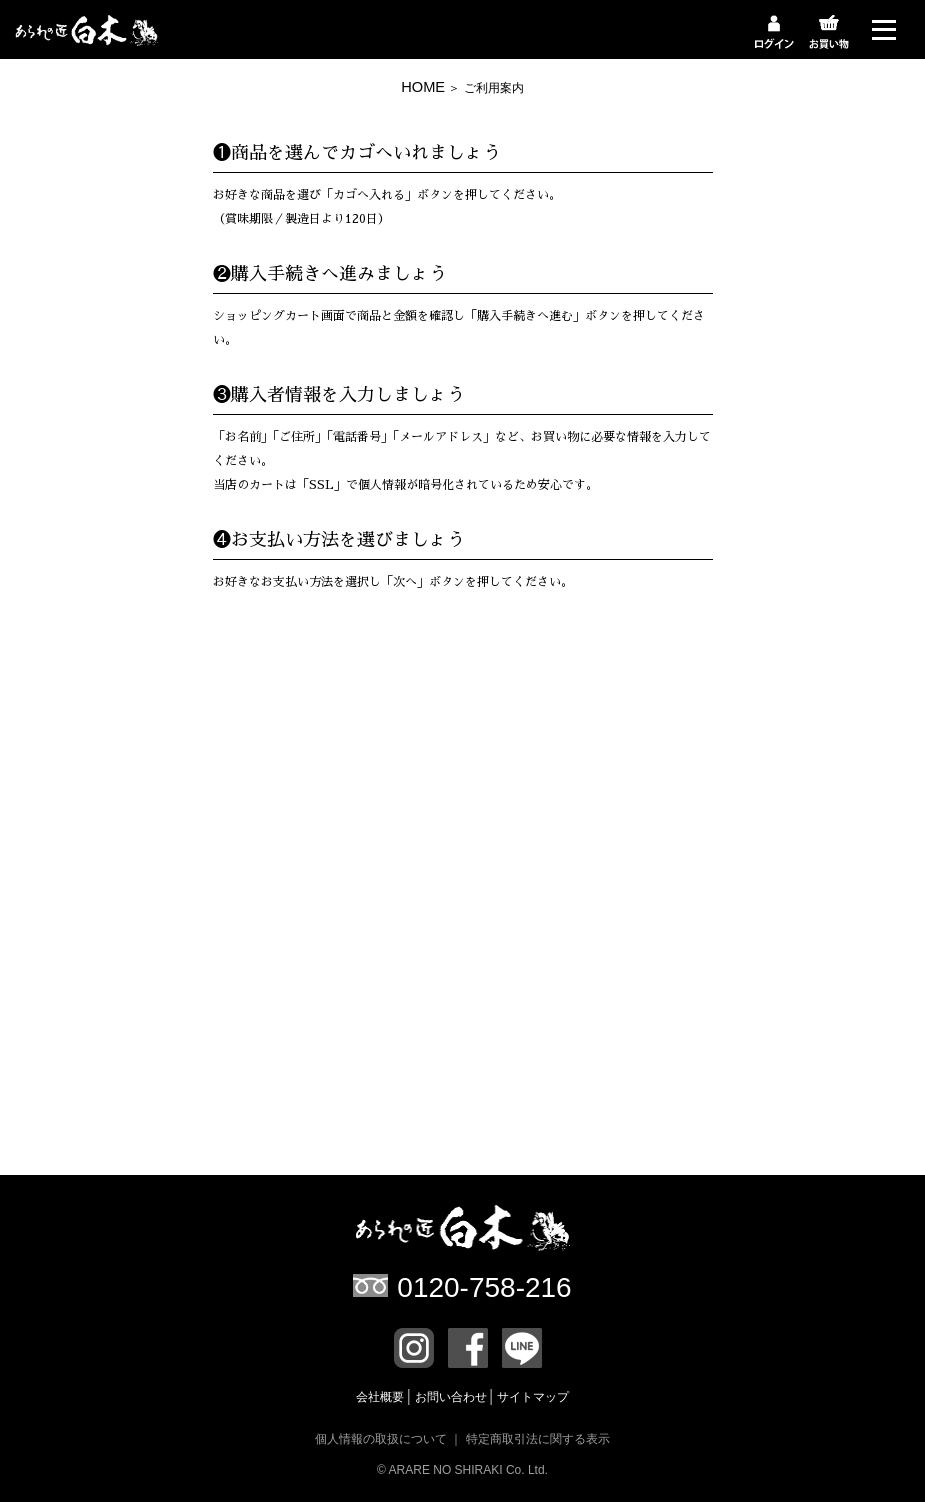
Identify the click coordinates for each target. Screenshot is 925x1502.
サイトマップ (533, 1397)
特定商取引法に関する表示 (538, 1439)
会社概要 (381, 1397)
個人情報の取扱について (381, 1439)
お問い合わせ (452, 1397)
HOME (423, 87)
